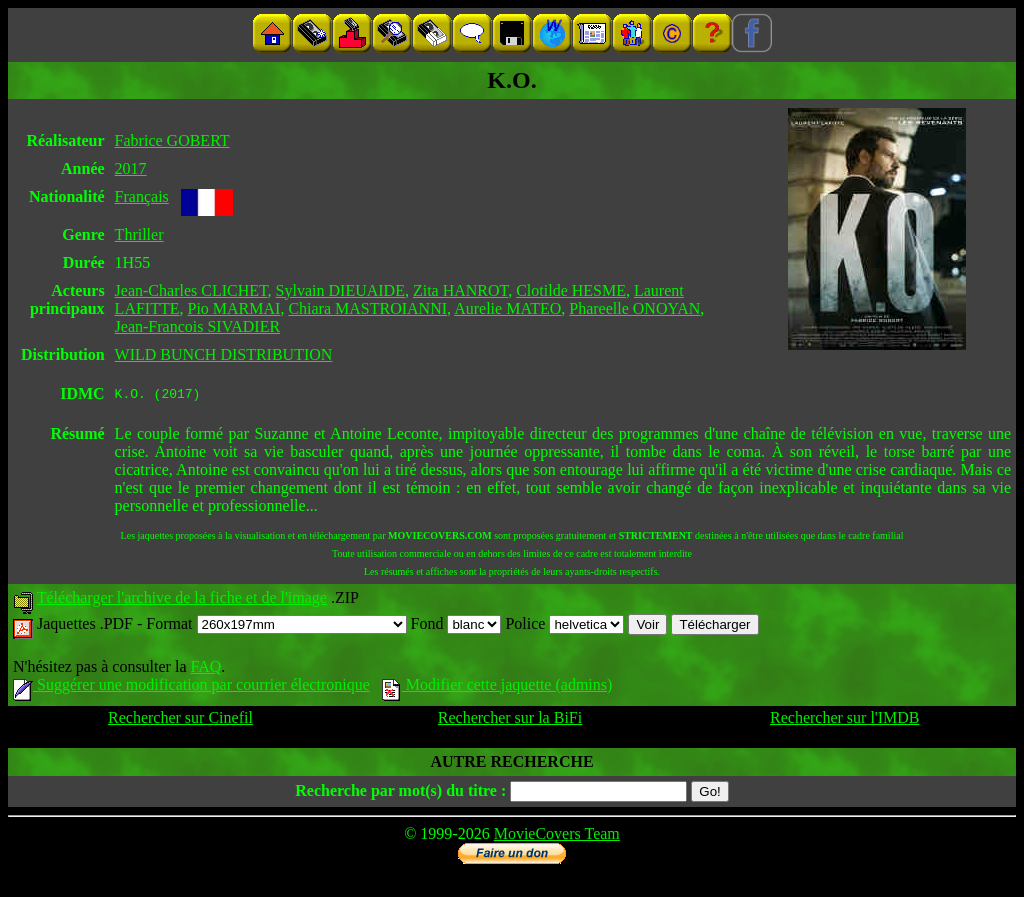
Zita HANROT (460, 290)
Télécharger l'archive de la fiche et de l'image (182, 600)
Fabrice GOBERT (172, 140)
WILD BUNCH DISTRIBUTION (224, 354)
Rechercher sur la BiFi (510, 720)
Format (276, 626)
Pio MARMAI (233, 308)
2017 (131, 168)
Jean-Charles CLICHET (191, 290)
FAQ (205, 669)
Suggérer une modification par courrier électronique (191, 687)
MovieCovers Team (557, 836)
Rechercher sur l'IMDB (845, 720)
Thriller (139, 234)
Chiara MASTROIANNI (367, 308)
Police (564, 626)
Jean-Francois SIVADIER (197, 326)
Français (142, 196)
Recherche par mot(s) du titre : (400, 793)
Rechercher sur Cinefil (180, 720)
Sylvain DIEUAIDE (340, 290)
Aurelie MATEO (507, 308)
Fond (456, 626)
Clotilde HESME (571, 290)
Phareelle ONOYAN (634, 308)
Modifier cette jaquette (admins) (497, 687)
